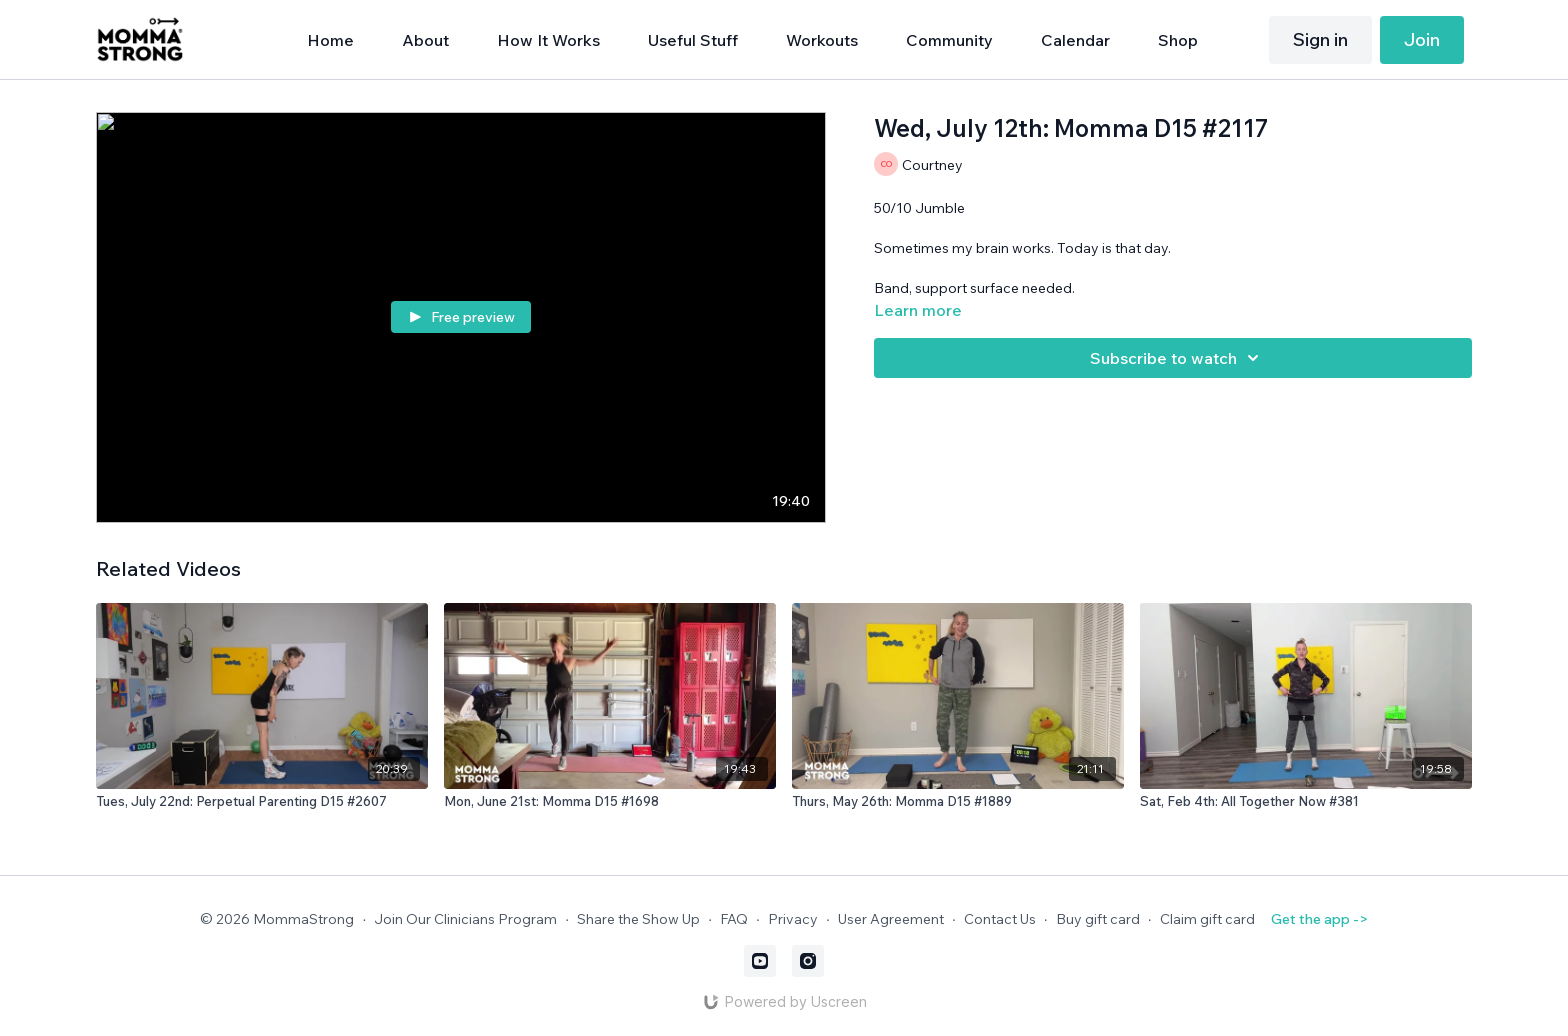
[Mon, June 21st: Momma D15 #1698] (610, 802)
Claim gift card (1207, 919)
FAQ (734, 919)
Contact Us (1000, 919)
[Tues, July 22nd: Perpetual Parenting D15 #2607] (262, 802)
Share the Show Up (638, 919)
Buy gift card (1098, 919)
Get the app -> (1319, 919)
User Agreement (891, 919)
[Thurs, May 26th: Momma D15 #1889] (958, 802)
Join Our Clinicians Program (465, 919)
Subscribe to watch (1177, 358)
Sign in (1320, 39)
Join (1422, 39)
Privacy (793, 919)
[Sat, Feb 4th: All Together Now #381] (1306, 802)
